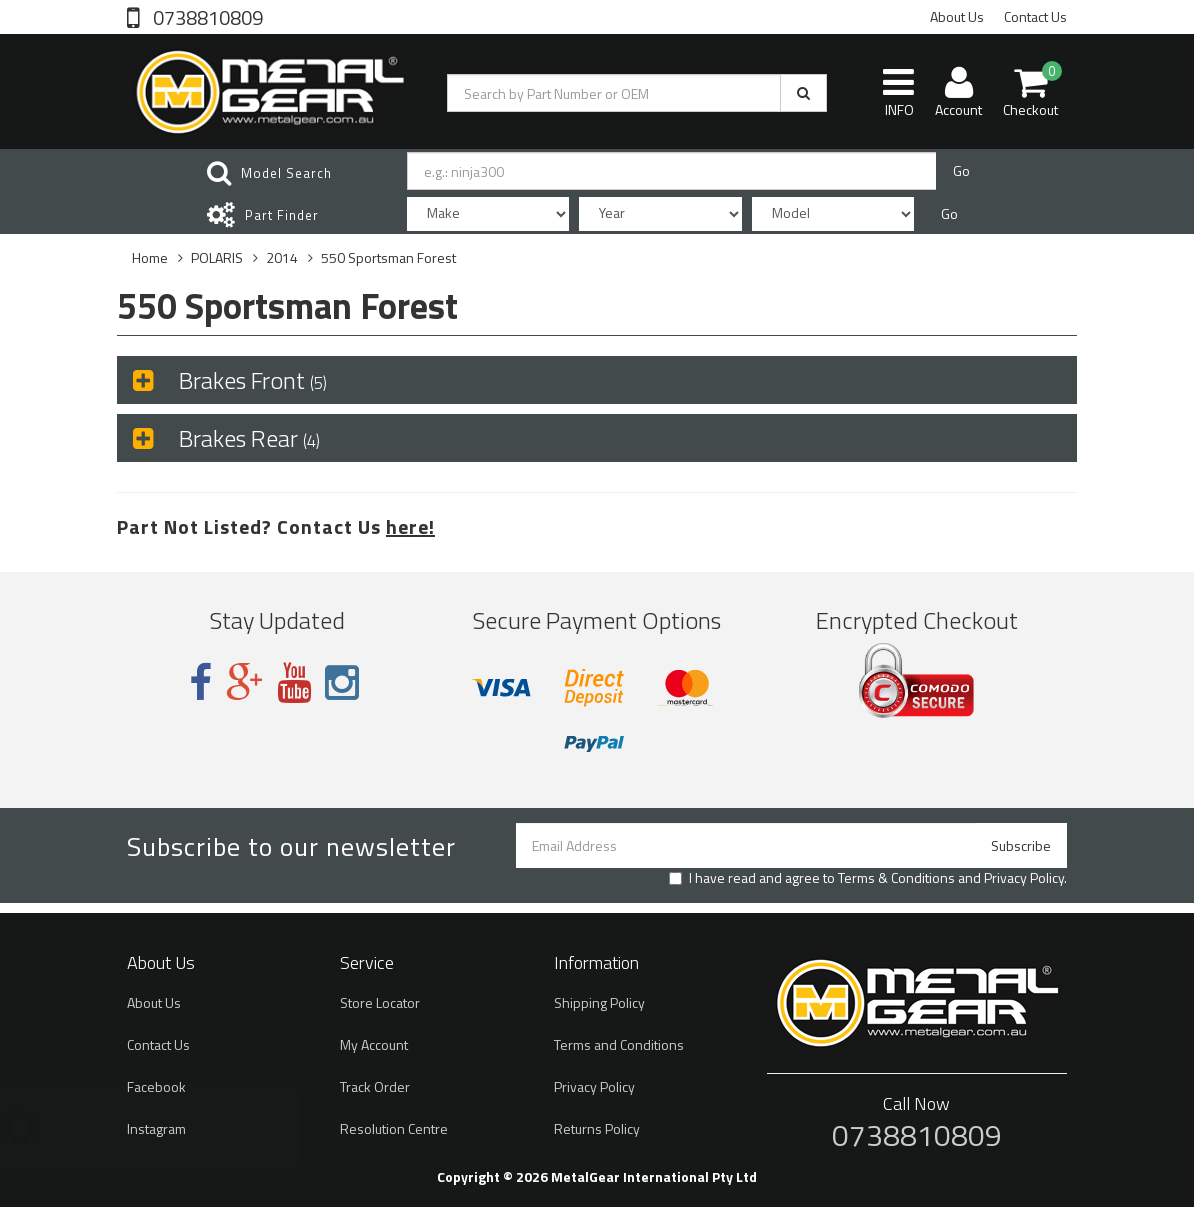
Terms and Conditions (619, 1044)
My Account (374, 1044)
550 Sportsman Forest (388, 257)
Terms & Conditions (896, 877)
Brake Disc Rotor (123, 1128)
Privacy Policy (1024, 877)
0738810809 (206, 16)
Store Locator (380, 1002)
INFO (898, 92)
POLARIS (217, 257)
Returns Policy (597, 1128)
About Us (957, 16)
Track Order (375, 1086)
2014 (282, 257)
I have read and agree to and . (868, 878)
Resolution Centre (394, 1128)
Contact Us (1035, 16)
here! (410, 526)
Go (961, 170)
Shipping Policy (599, 1002)
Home (150, 257)
